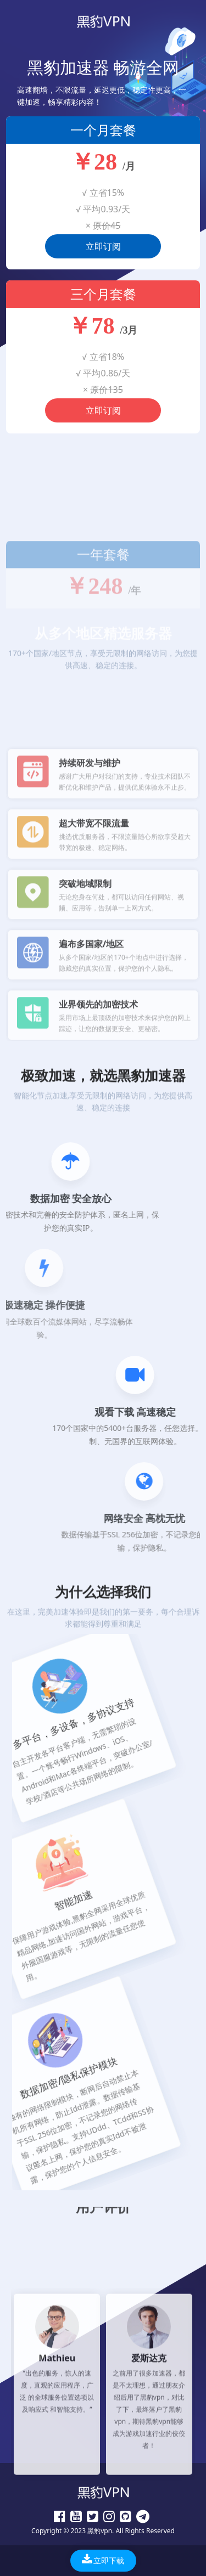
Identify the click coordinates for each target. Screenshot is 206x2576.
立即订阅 (103, 248)
